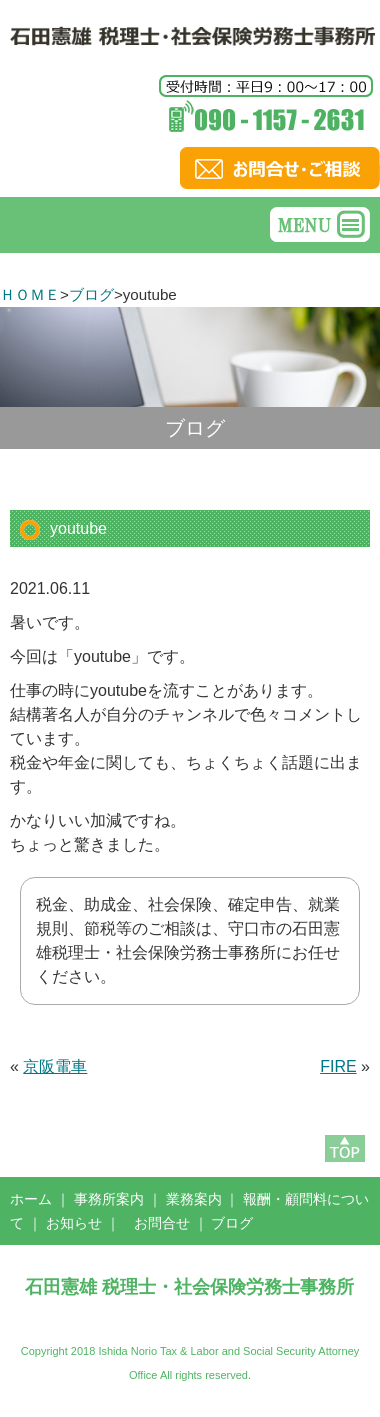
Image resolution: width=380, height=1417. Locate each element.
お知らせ (74, 1223)
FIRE (338, 1066)
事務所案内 (109, 1199)
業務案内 (194, 1199)
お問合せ (162, 1223)
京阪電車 (55, 1066)
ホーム (31, 1199)
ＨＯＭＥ (30, 294)
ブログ (91, 294)
